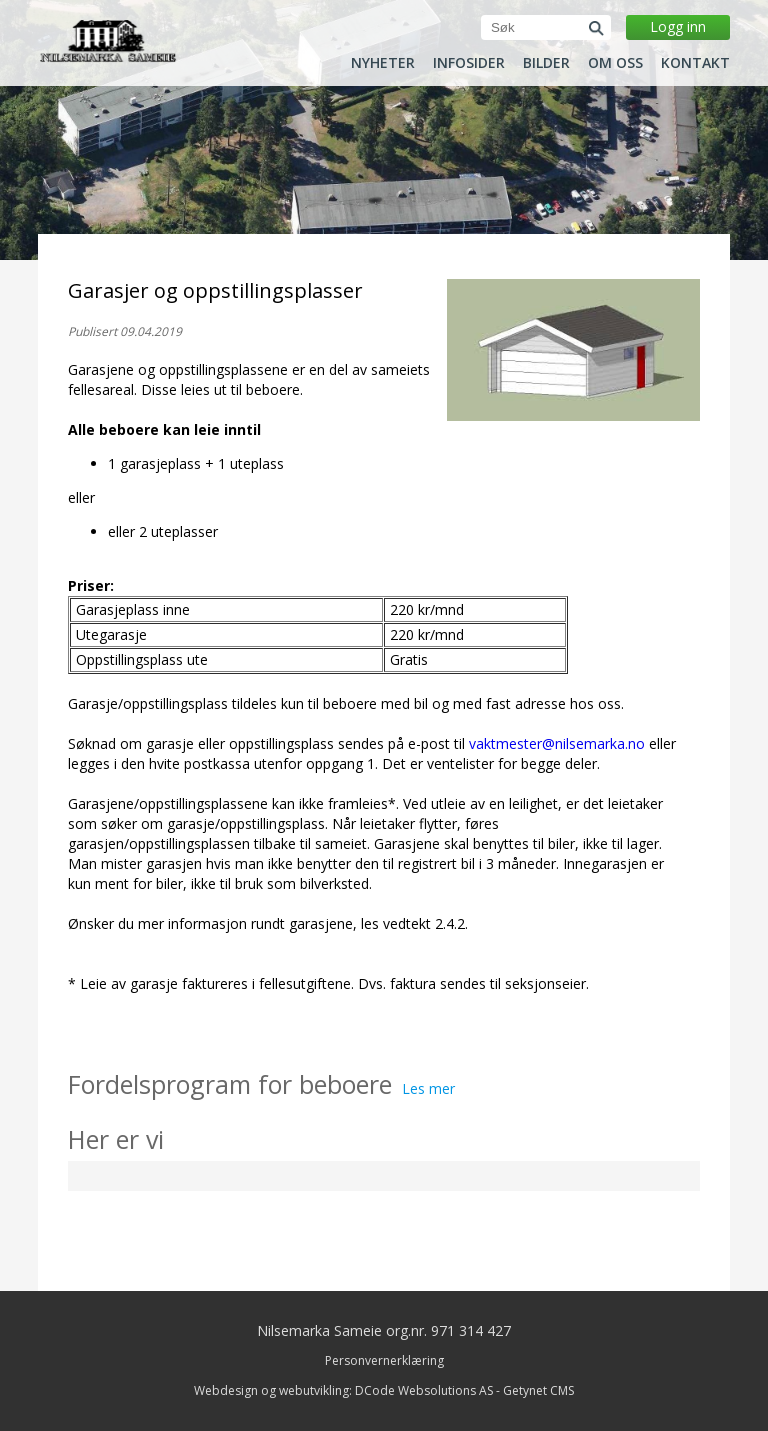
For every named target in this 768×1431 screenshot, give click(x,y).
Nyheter (383, 63)
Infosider (469, 63)
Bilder (546, 63)
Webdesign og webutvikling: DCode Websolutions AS (343, 1390)
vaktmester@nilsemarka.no (557, 743)
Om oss (615, 63)
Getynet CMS (538, 1390)
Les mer (428, 1088)
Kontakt (695, 63)
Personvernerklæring (384, 1360)
